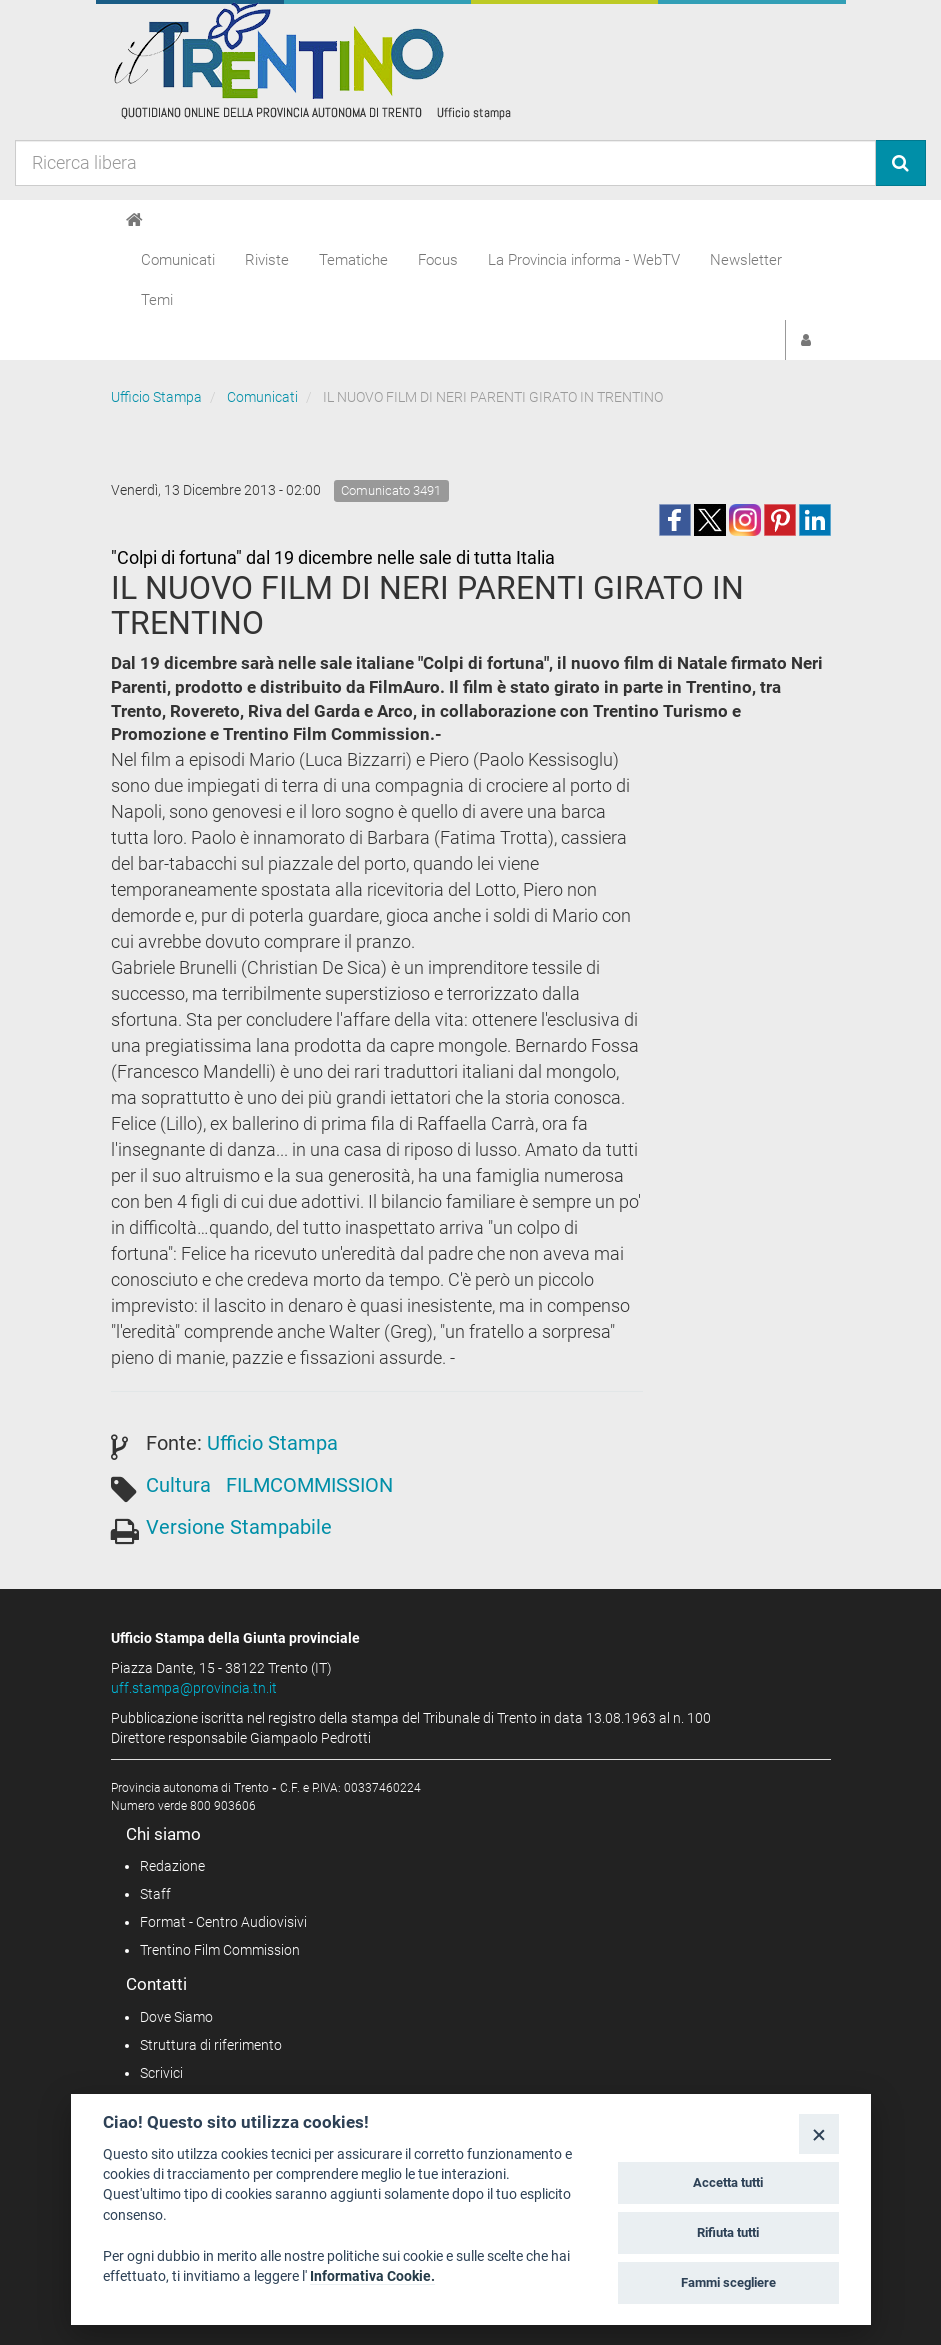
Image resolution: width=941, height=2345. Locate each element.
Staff (155, 1894)
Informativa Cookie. (372, 2276)
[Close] (818, 2133)
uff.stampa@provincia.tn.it (194, 1688)
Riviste (267, 260)
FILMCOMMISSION (309, 1485)
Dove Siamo (176, 2017)
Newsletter (746, 260)
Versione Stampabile (239, 1527)
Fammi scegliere (728, 2282)
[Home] (134, 220)
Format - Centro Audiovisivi (223, 1922)
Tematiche (353, 260)
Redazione (172, 1866)
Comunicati (178, 260)
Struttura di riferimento (211, 2045)
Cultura (178, 1485)
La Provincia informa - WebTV (584, 260)
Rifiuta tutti (728, 2232)
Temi (157, 300)
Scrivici (161, 2073)
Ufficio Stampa (156, 397)
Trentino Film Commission (220, 1950)
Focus (438, 260)
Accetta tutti (728, 2182)
